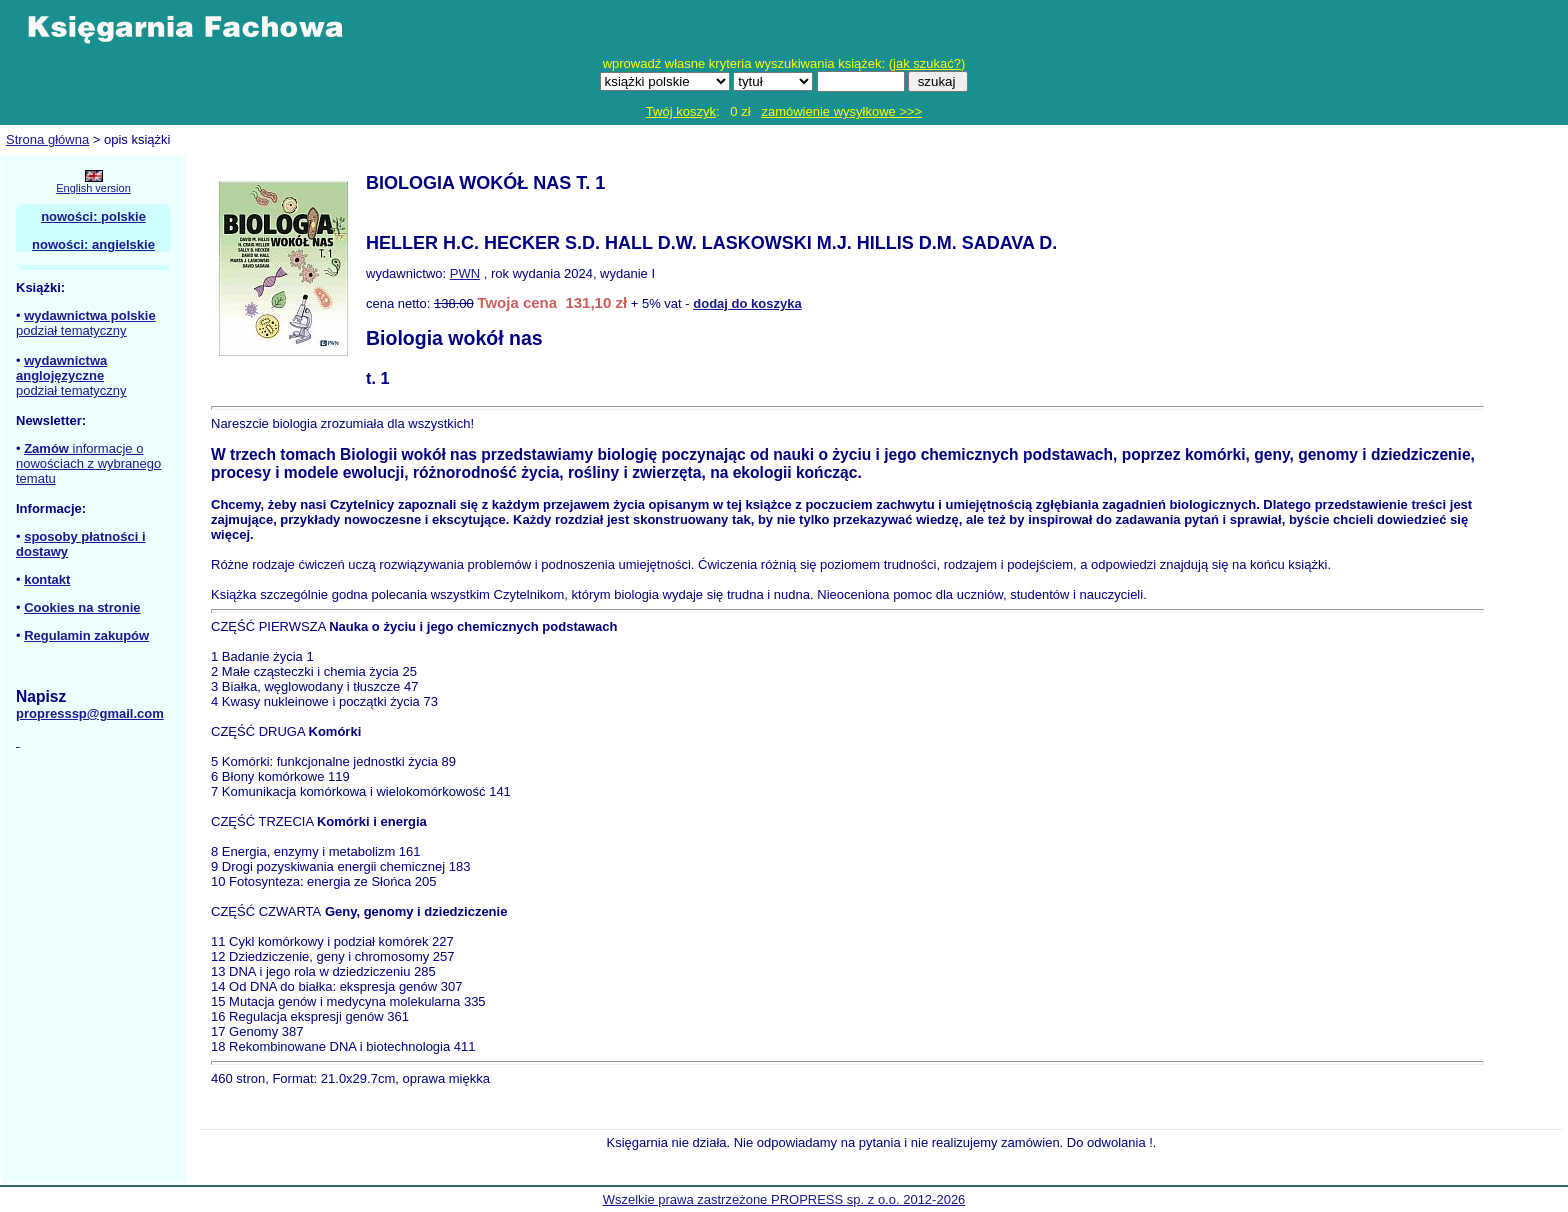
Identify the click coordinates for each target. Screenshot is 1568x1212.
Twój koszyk (681, 111)
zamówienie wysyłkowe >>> (841, 111)
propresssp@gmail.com (90, 713)
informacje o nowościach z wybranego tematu (88, 463)
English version (93, 188)
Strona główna (47, 139)
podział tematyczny (71, 330)
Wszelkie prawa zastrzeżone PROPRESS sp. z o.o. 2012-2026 (784, 1199)
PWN (465, 273)
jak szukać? (927, 63)
